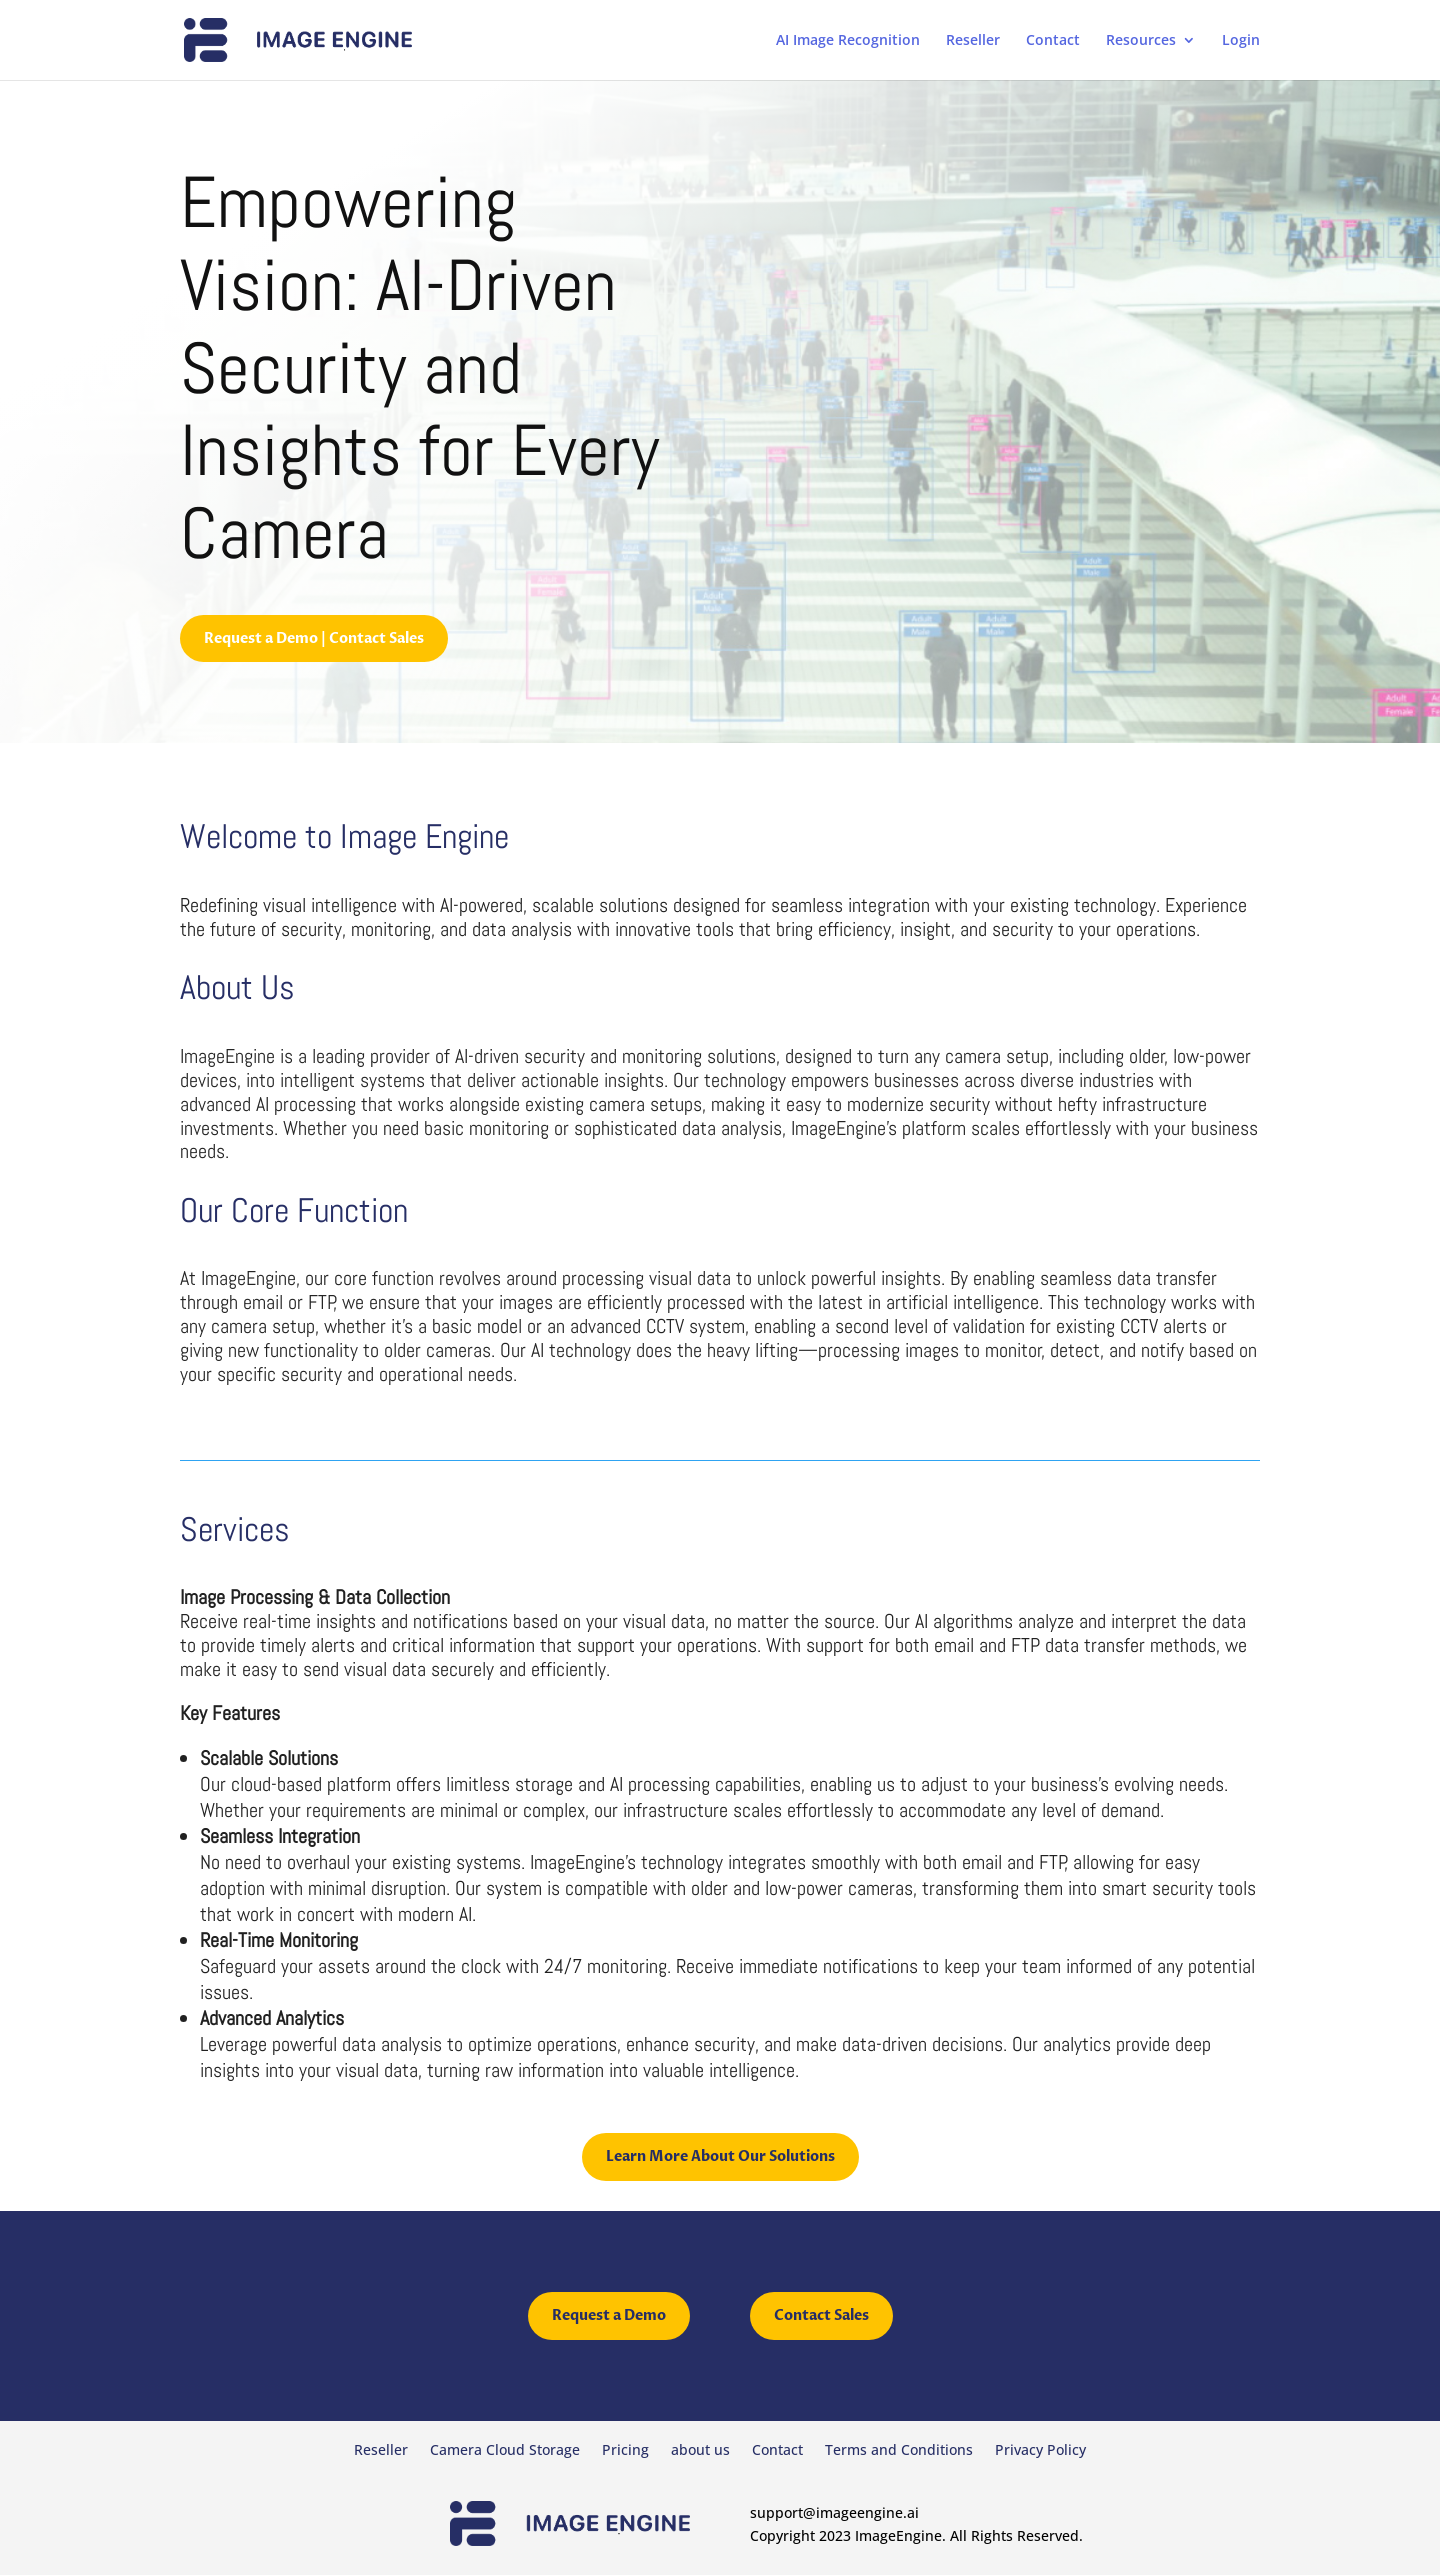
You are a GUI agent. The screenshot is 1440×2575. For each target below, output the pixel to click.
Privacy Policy (1040, 2451)
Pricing (625, 2451)
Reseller (973, 41)
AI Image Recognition (848, 41)
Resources (1141, 41)
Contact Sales (821, 2315)
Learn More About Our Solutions (720, 2156)
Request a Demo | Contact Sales (314, 638)
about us (700, 2451)
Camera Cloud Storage (505, 2451)
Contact (1053, 41)
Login (1241, 41)
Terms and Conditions (899, 2451)
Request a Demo (609, 2315)
